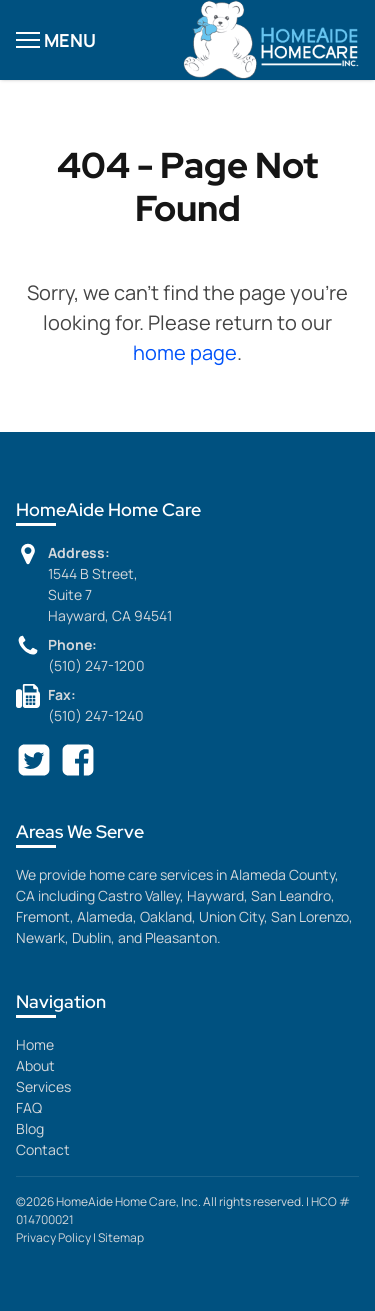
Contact (43, 1149)
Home (35, 1044)
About (35, 1065)
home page (185, 352)
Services (43, 1086)
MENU (56, 40)
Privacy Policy (53, 1237)
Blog (30, 1128)
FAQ (29, 1107)
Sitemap (121, 1237)
